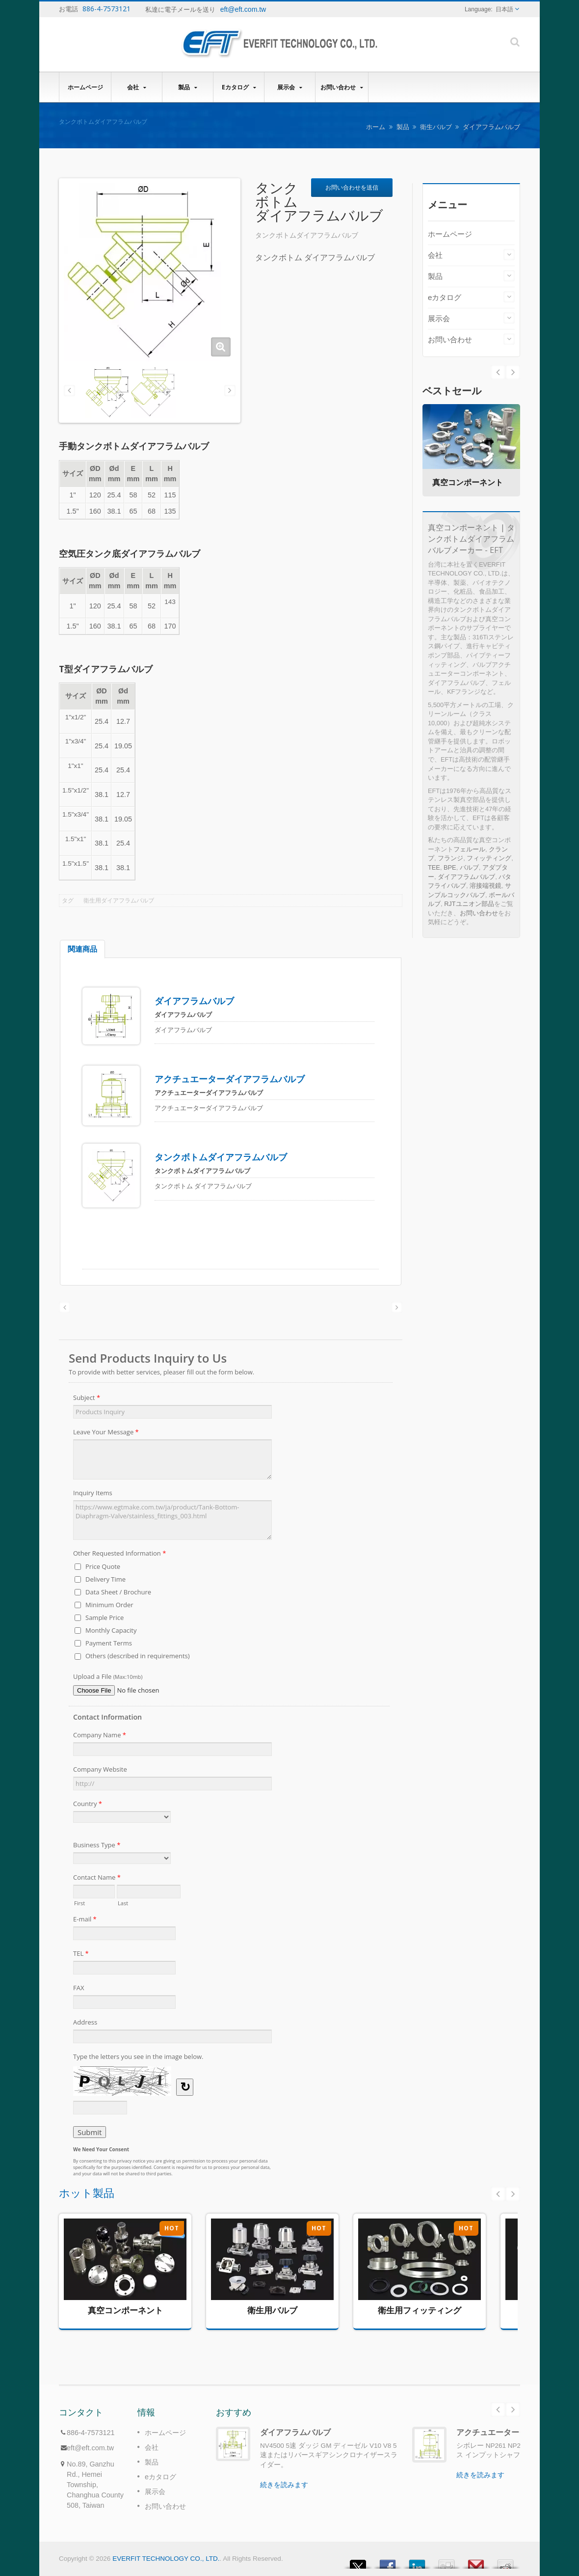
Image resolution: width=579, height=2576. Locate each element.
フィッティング (489, 858)
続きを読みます (284, 2485)
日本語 (504, 9)
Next (498, 372)
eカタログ (238, 87)
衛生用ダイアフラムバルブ (118, 901)
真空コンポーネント (467, 482)
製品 (187, 87)
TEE (434, 867)
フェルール (469, 849)
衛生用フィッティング (419, 2310)
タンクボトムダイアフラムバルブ (221, 1157)
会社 (136, 87)
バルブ (469, 867)
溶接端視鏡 (485, 885)
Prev (512, 372)
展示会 (289, 87)
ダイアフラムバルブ (491, 127)
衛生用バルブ (272, 2310)
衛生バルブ (436, 127)
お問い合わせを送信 (351, 187)
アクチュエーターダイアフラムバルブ (230, 1079)
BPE (450, 867)
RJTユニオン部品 (469, 903)
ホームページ (85, 87)
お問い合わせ (342, 87)
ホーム (375, 127)
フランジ (450, 858)
